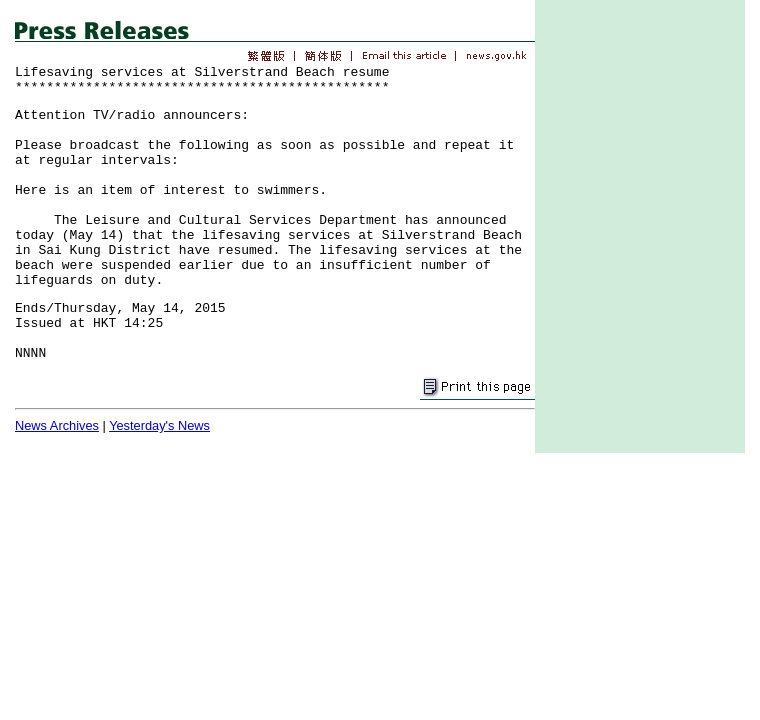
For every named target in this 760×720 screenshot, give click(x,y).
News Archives (57, 425)
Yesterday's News (159, 425)
